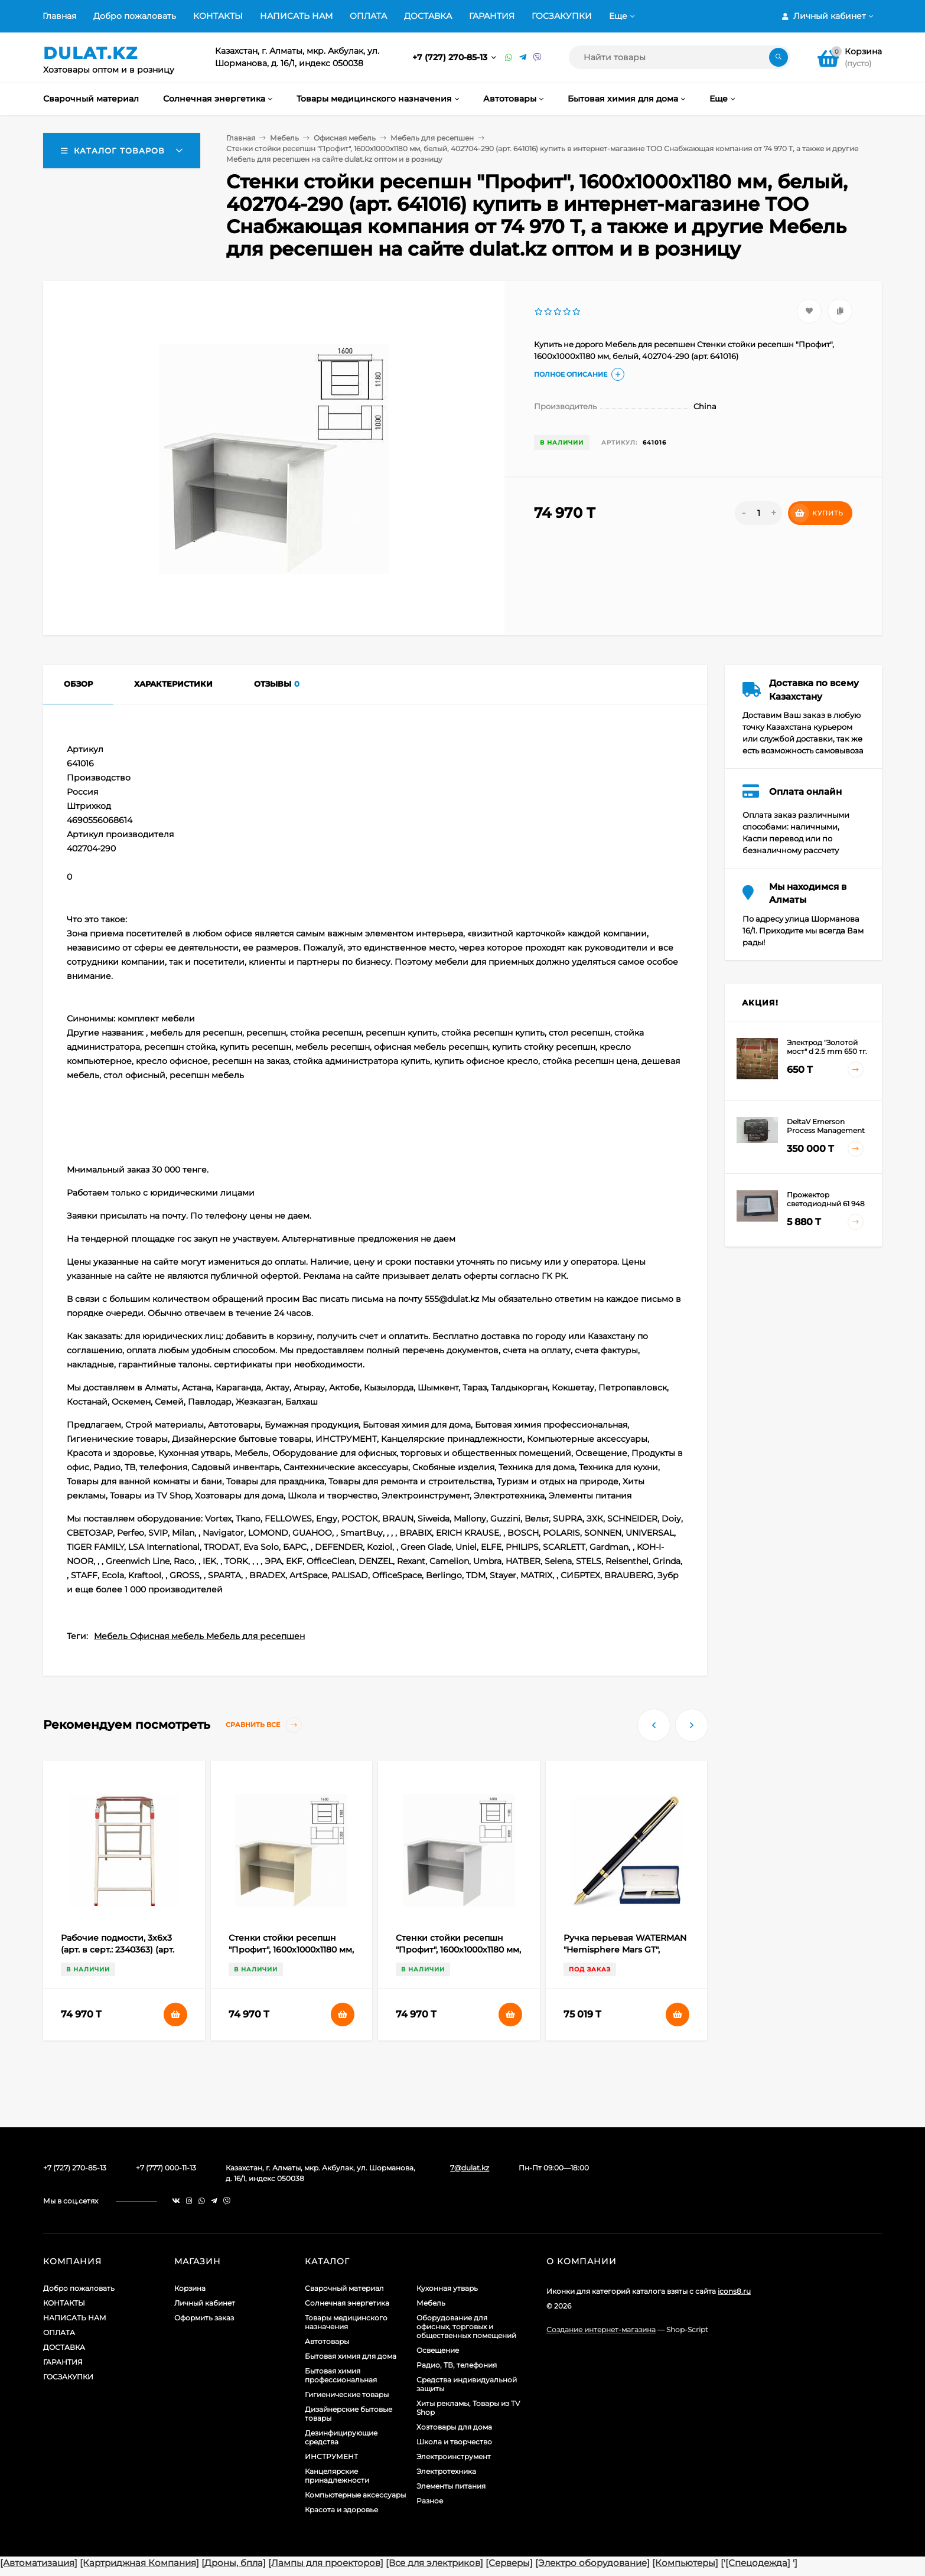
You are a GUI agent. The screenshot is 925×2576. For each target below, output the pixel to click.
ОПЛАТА (368, 16)
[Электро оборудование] (592, 2562)
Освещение (437, 2350)
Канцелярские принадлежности (337, 2475)
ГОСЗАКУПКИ (562, 16)
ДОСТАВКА (428, 16)
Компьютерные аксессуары (355, 2494)
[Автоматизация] (38, 2562)
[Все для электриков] (434, 2562)
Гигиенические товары (347, 2394)
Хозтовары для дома (454, 2426)
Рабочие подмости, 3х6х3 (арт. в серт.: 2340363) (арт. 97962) (117, 1949)
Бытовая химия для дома (350, 2356)
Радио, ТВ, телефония (456, 2364)
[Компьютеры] (685, 2562)
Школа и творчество (454, 2441)
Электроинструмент (453, 2456)
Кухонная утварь (447, 2288)
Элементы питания (451, 2486)
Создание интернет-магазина (601, 2329)
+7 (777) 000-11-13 (166, 2167)
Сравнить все (264, 1725)
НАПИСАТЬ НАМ (296, 16)
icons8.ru (734, 2291)
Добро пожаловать (134, 16)
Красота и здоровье (341, 2509)
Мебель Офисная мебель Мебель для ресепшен (199, 1636)
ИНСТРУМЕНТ (331, 2456)
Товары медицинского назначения (346, 2322)
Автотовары (327, 2341)
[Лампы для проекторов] (325, 2562)
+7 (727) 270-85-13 (451, 57)
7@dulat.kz (469, 2167)
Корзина (190, 2288)
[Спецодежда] (757, 2562)
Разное (429, 2500)
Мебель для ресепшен (432, 137)
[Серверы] (509, 2562)
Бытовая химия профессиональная (341, 2375)
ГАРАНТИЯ (491, 16)
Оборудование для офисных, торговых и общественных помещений (466, 2326)
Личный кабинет (204, 2303)
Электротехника (446, 2471)
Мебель (284, 137)
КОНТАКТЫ (218, 16)
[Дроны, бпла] (233, 2562)
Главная (59, 16)
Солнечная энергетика (347, 2303)
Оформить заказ (204, 2317)
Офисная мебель (345, 137)
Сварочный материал (344, 2288)
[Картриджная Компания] (139, 2562)
